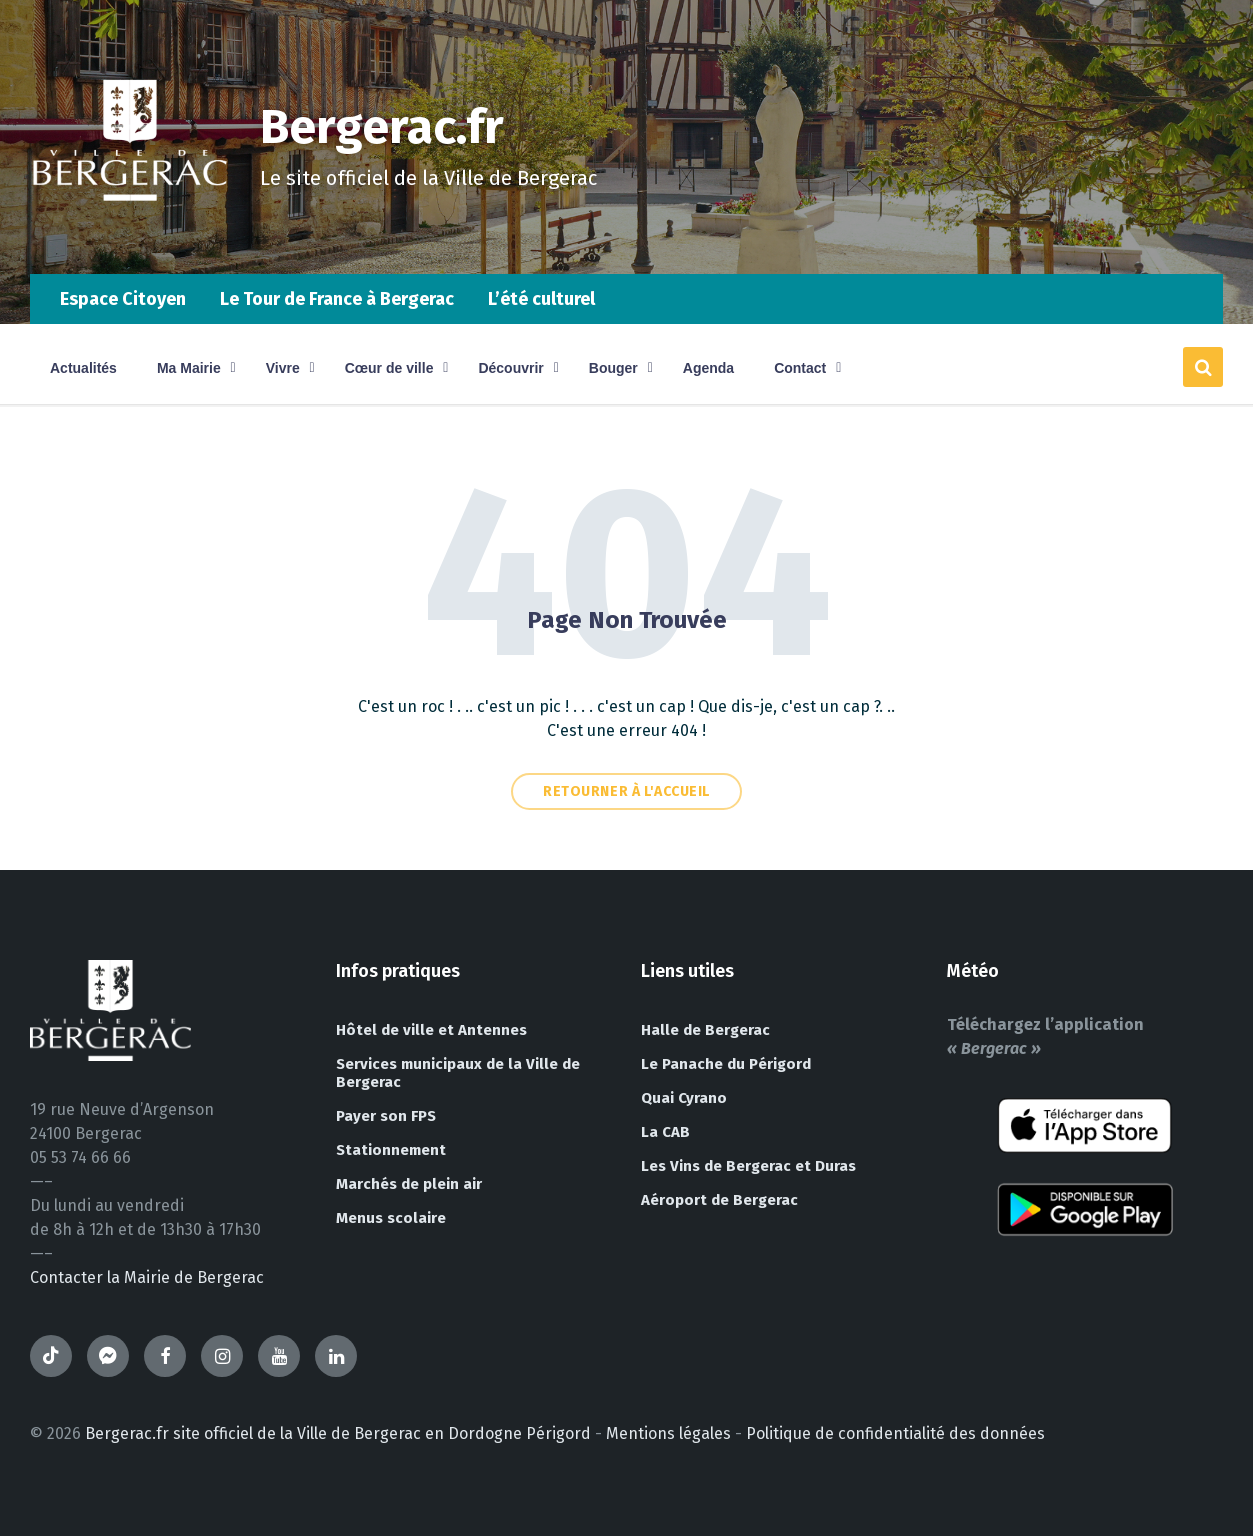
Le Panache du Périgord (726, 1064)
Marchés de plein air (409, 1184)
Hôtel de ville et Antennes (431, 1030)
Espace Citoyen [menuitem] (123, 299)
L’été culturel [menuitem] (541, 299)
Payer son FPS (386, 1116)
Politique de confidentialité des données (895, 1433)
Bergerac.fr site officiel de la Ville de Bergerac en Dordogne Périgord (338, 1433)
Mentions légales (668, 1433)
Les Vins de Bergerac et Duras (748, 1166)
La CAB (665, 1132)
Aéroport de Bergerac (719, 1200)
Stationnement (391, 1150)
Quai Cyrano (684, 1098)
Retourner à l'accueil (626, 791)
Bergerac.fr (382, 127)
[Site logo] (130, 234)
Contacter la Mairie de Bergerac (147, 1277)
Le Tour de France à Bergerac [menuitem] (337, 299)
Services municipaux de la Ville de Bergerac (458, 1073)
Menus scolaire (391, 1218)
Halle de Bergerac (705, 1030)
